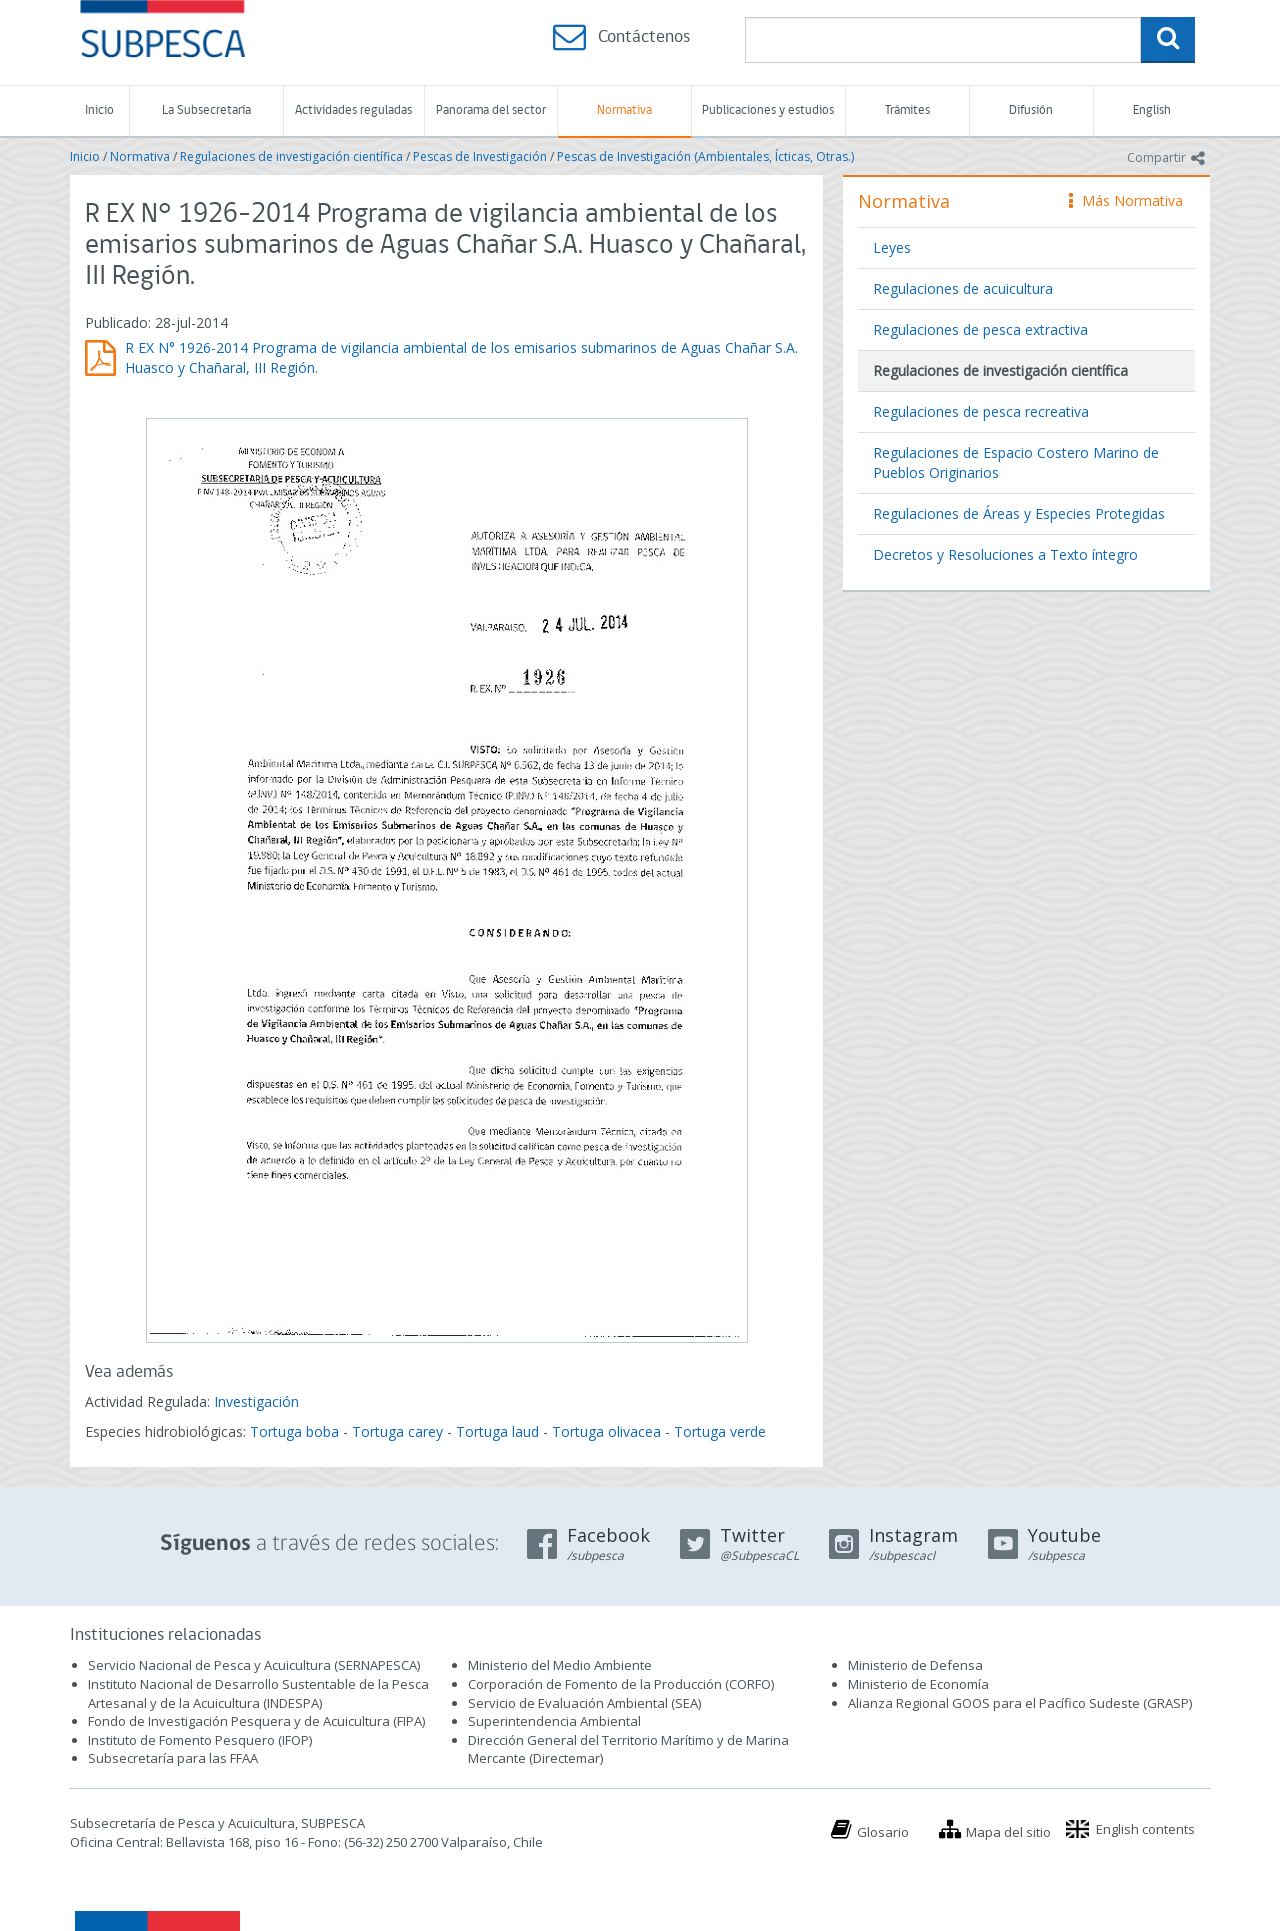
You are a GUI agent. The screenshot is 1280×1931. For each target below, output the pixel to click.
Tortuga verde (720, 1431)
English (1152, 110)
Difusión (1031, 110)
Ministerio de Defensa (915, 1665)
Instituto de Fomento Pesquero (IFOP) (200, 1740)
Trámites (907, 110)
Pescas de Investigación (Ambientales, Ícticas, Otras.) (705, 156)
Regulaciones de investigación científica (291, 156)
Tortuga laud (497, 1431)
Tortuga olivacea (606, 1431)
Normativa (624, 110)
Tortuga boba (294, 1431)
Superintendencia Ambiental (554, 1721)
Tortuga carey (397, 1431)
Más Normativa (1126, 200)
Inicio (99, 110)
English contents (1145, 1829)
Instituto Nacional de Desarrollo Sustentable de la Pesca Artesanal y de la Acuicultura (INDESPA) (258, 1693)
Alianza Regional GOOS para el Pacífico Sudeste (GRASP (1018, 1703)
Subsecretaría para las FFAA (173, 1758)
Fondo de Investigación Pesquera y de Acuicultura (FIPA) (256, 1721)
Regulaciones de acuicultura (963, 288)
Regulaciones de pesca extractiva (980, 329)
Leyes (892, 247)
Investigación (256, 1401)
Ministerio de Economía (918, 1684)
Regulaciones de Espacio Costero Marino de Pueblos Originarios (1016, 462)
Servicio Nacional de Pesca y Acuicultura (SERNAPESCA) (254, 1665)
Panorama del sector (491, 110)
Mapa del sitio (1008, 1832)
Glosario (883, 1832)
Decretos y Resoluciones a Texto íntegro (1005, 554)
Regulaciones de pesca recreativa (981, 411)
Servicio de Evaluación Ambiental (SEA (583, 1703)
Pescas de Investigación (480, 156)
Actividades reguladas (353, 110)
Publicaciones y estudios (768, 110)
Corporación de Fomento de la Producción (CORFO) (621, 1684)
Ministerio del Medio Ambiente (560, 1665)
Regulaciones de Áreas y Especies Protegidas (1019, 513)
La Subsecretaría (206, 110)
